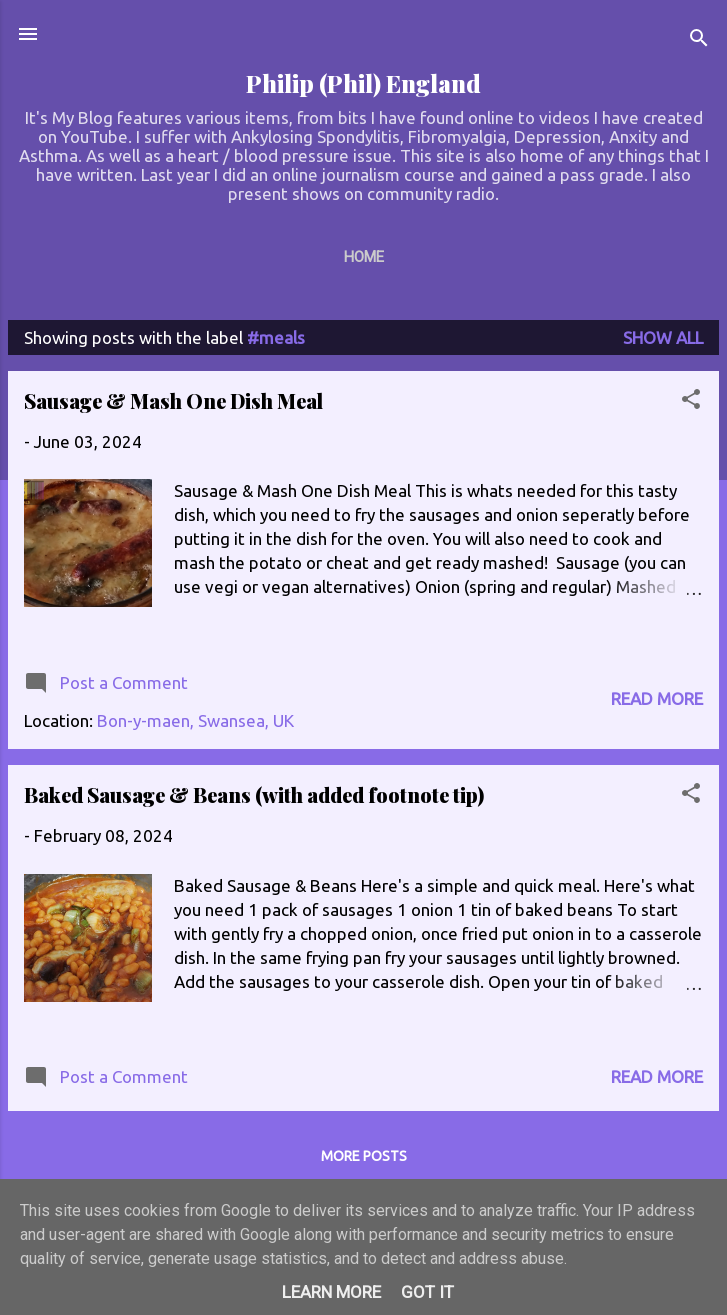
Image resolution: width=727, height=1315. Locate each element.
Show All (663, 337)
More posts (364, 1156)
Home (364, 257)
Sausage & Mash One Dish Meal (173, 400)
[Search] (699, 40)
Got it (427, 1292)
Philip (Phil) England (363, 83)
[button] (691, 402)
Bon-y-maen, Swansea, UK (195, 720)
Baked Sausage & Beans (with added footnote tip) (254, 794)
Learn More (331, 1292)
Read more (657, 698)
